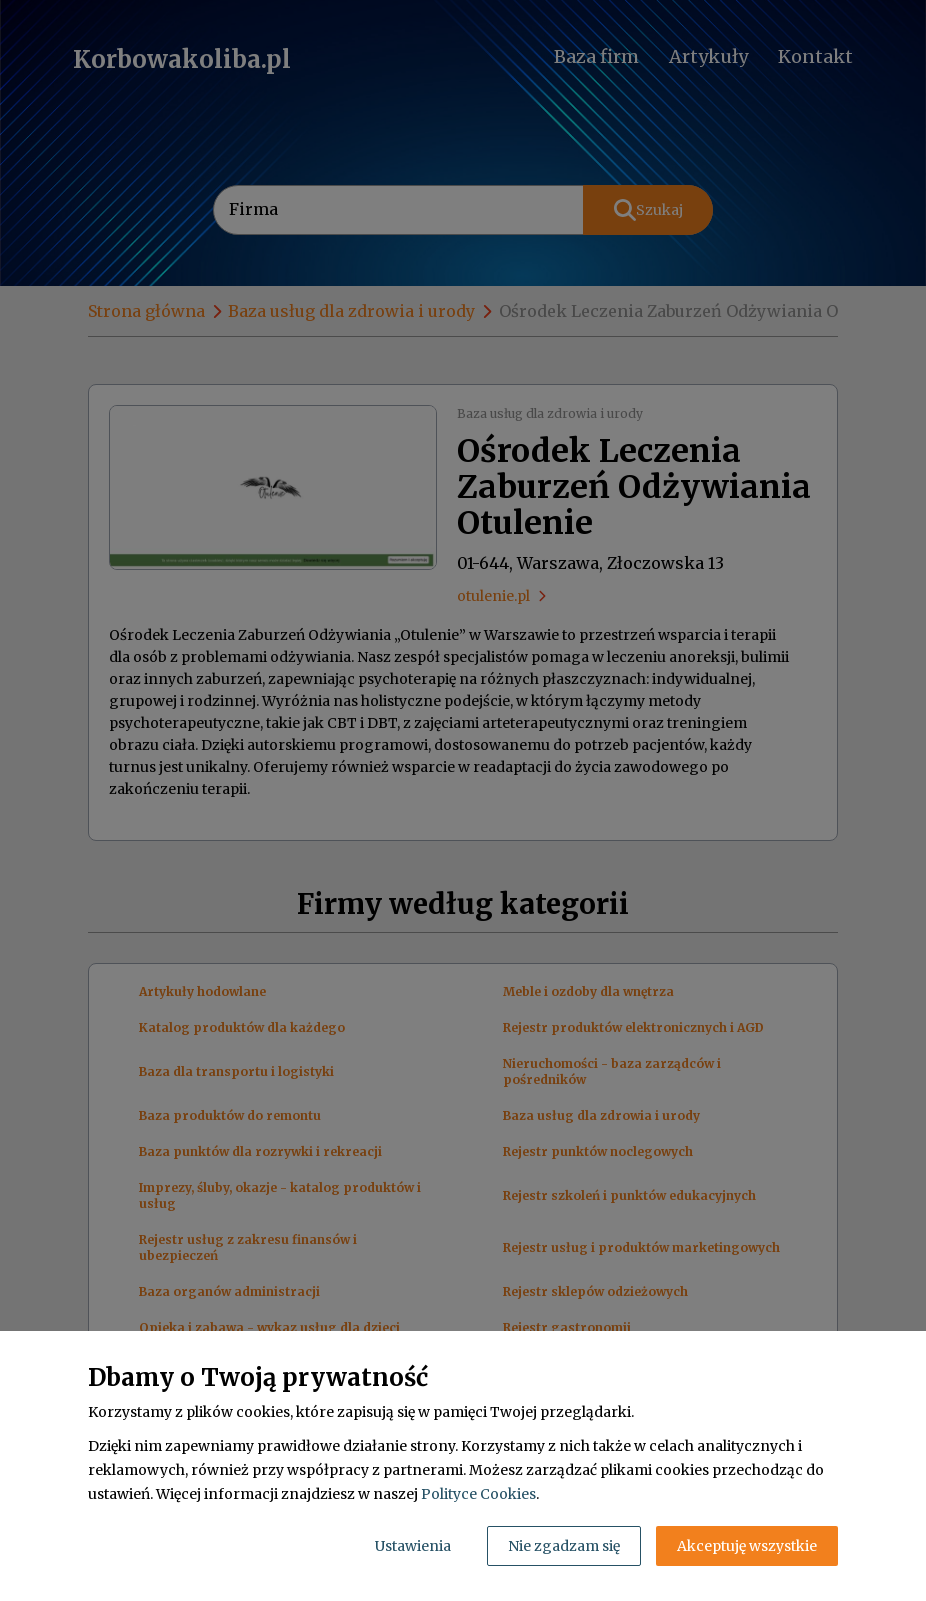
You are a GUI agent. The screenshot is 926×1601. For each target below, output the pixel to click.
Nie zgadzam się (564, 1546)
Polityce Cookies (478, 1494)
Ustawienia (413, 1546)
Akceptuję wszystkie (747, 1546)
